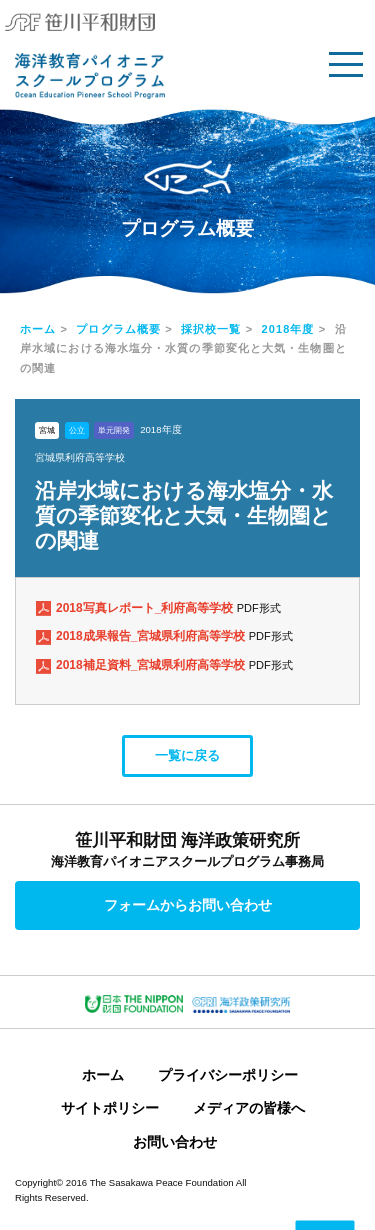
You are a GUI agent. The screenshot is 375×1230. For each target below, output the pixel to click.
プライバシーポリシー (228, 1075)
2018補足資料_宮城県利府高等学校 (152, 665)
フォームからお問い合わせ (188, 905)
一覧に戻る (187, 755)
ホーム (38, 329)
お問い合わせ (175, 1142)
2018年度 (288, 329)
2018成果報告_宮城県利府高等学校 (152, 636)
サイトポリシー (110, 1108)
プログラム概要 (118, 329)
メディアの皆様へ (249, 1108)
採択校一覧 (211, 329)
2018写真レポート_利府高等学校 (146, 608)
